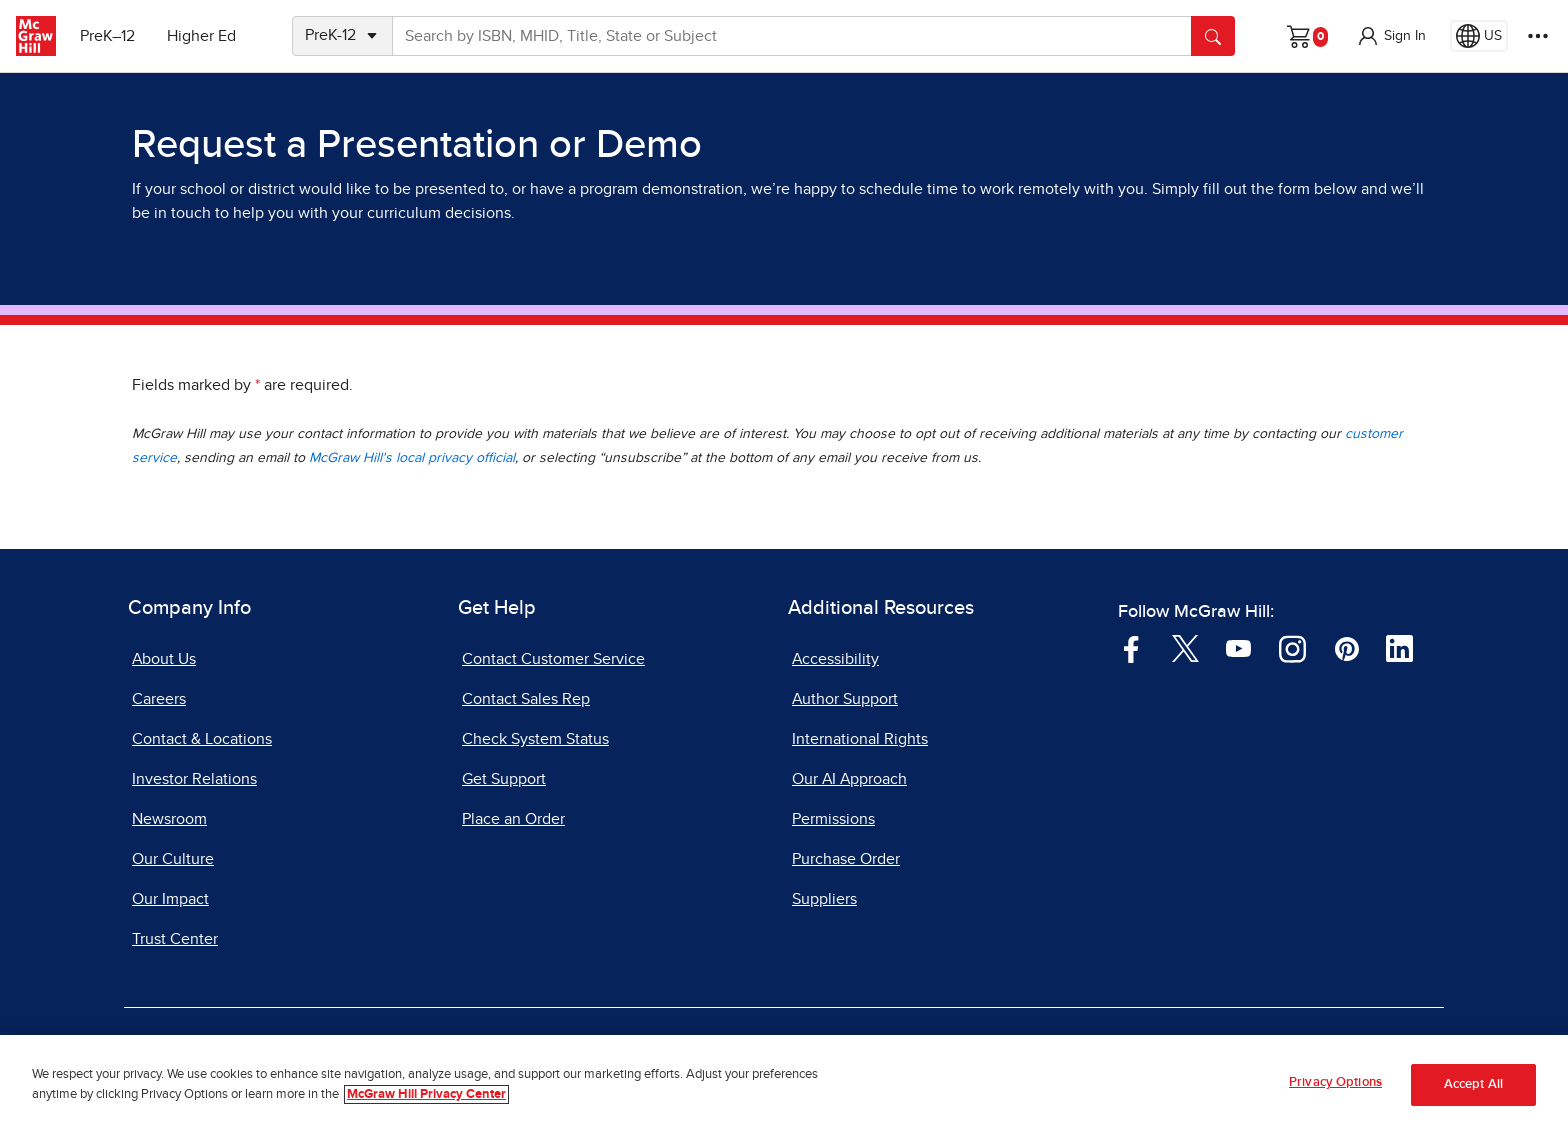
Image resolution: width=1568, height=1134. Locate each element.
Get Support (504, 779)
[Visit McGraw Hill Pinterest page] (1346, 647)
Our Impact (170, 899)
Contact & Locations (202, 739)
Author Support (845, 699)
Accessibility (835, 659)
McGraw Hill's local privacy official (412, 458)
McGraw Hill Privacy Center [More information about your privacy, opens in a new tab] (426, 1094)
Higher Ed (201, 36)
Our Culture (173, 859)
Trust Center (175, 939)
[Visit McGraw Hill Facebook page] (1131, 647)
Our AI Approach (849, 779)
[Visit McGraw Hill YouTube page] (1238, 647)
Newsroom (169, 819)
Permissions (833, 819)
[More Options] (1538, 36)
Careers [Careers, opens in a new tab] (159, 699)
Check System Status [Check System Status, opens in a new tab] (535, 739)
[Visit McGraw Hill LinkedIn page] (1399, 647)
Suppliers (824, 899)
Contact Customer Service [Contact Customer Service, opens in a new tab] (553, 659)
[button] (1391, 36)
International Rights (860, 739)
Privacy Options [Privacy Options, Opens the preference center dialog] (1335, 1083)
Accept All (1473, 1084)
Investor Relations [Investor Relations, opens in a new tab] (194, 779)
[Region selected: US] (1479, 36)
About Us (164, 659)
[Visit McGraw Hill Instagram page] (1292, 647)
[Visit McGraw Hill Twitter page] (1185, 647)
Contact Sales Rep (526, 699)
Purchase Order (846, 859)
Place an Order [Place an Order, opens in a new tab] (513, 819)
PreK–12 (107, 36)
